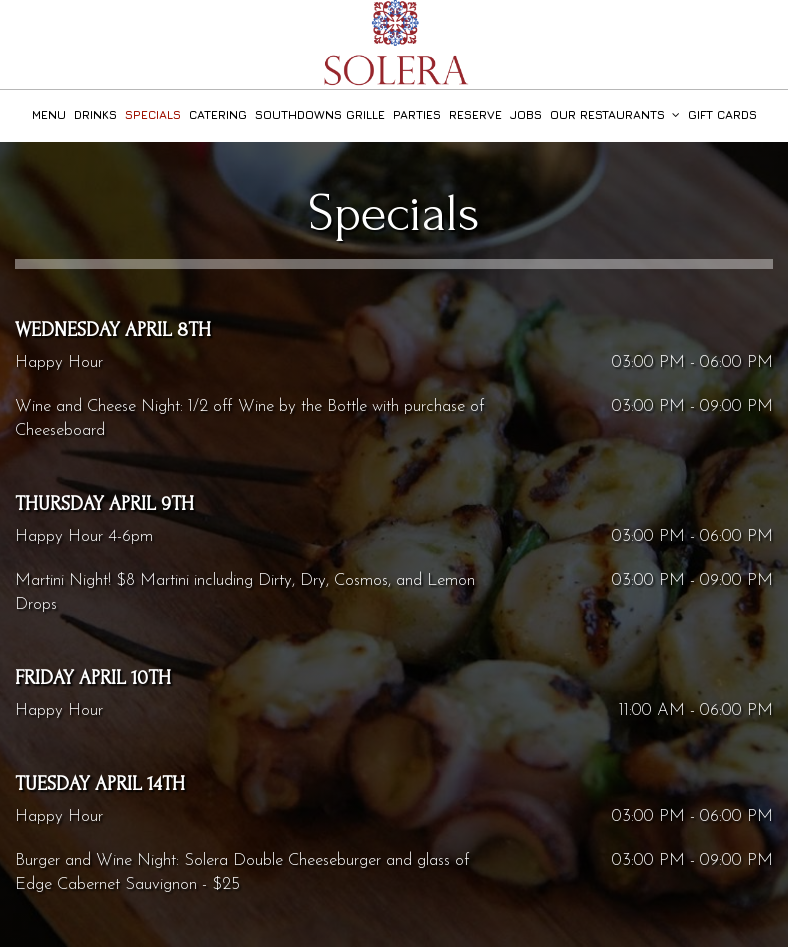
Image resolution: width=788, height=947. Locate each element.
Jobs (526, 115)
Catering (218, 115)
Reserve (475, 115)
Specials (153, 115)
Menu (49, 115)
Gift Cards (722, 115)
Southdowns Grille (320, 115)
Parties (417, 115)
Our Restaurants (615, 115)
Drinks (95, 115)
